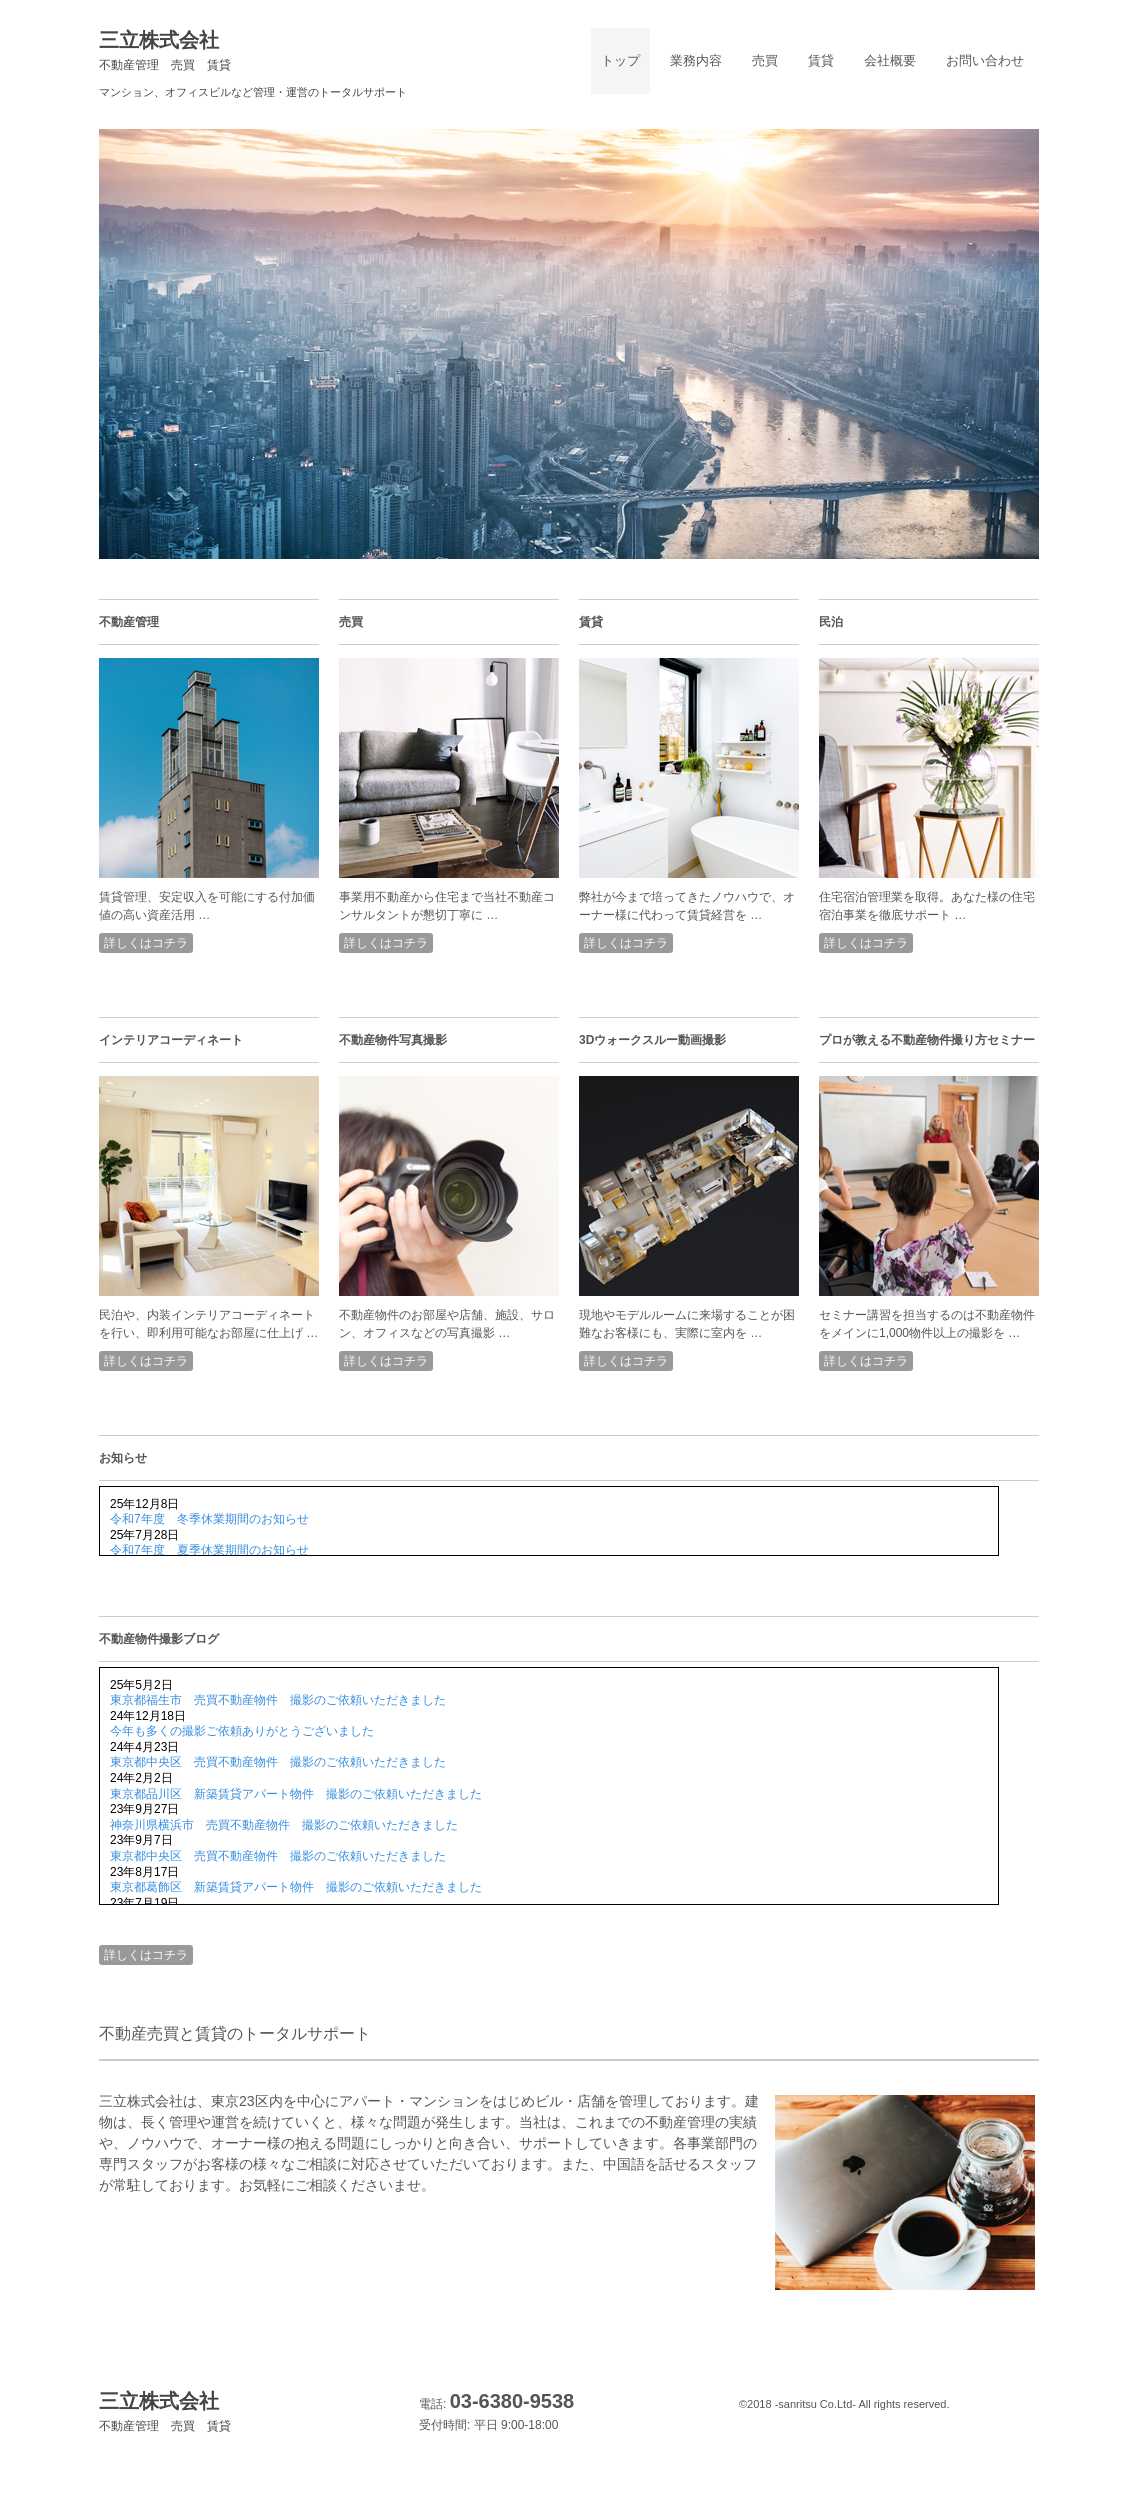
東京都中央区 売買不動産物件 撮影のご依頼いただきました (278, 1762)
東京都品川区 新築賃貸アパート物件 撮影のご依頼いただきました (296, 1794)
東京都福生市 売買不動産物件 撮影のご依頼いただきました (278, 1700)
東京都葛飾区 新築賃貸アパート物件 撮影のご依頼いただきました (296, 1887)
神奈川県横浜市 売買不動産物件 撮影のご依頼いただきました (284, 1825)
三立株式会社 (165, 50)
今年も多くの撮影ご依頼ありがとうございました (242, 1731)
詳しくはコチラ (146, 943)
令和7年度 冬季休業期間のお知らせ (209, 1519)
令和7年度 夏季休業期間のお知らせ (209, 1550)
